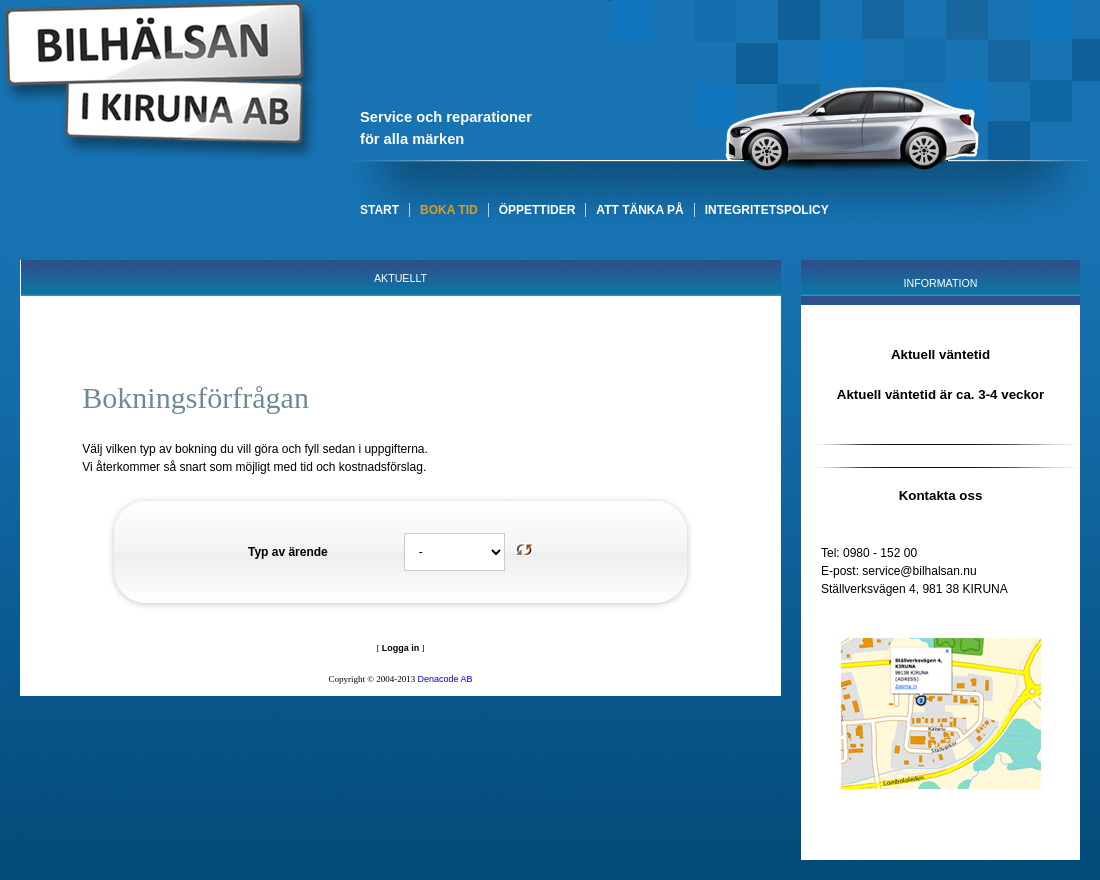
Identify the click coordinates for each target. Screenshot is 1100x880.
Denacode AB (445, 679)
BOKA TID (449, 210)
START (379, 210)
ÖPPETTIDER (537, 210)
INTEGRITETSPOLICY (767, 210)
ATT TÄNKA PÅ (639, 210)
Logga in (401, 648)
